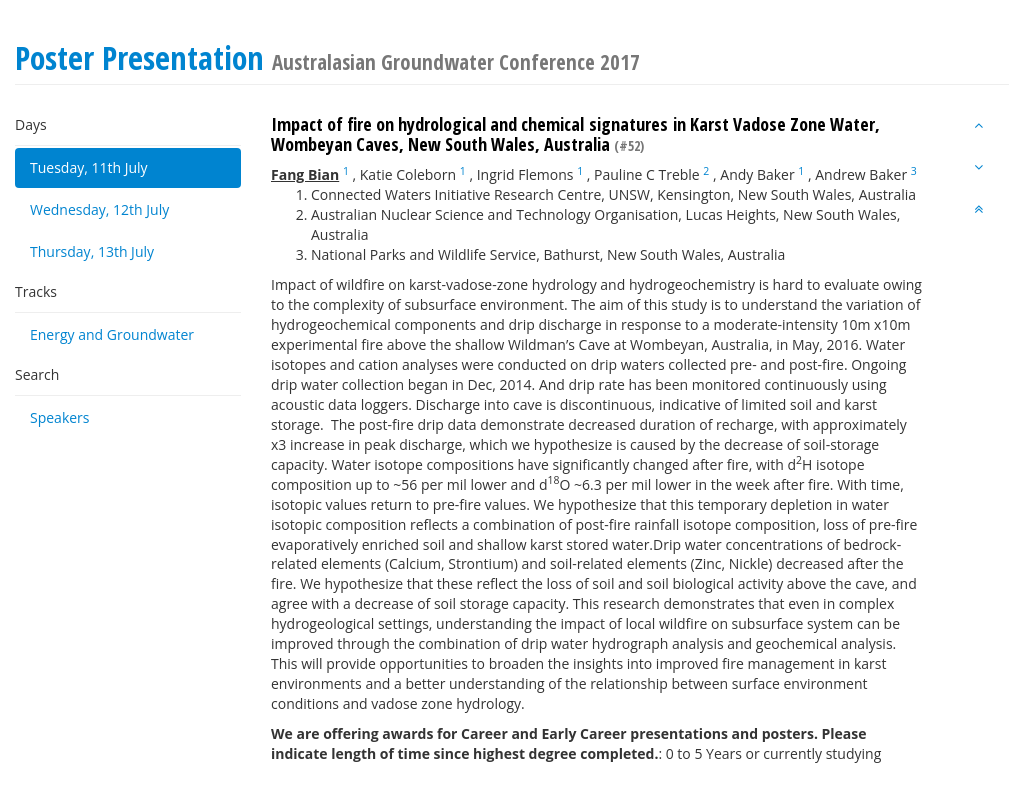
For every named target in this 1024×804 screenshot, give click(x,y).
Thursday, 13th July (92, 251)
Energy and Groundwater (112, 334)
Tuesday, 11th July (89, 167)
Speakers (60, 417)
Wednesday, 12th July (99, 209)
